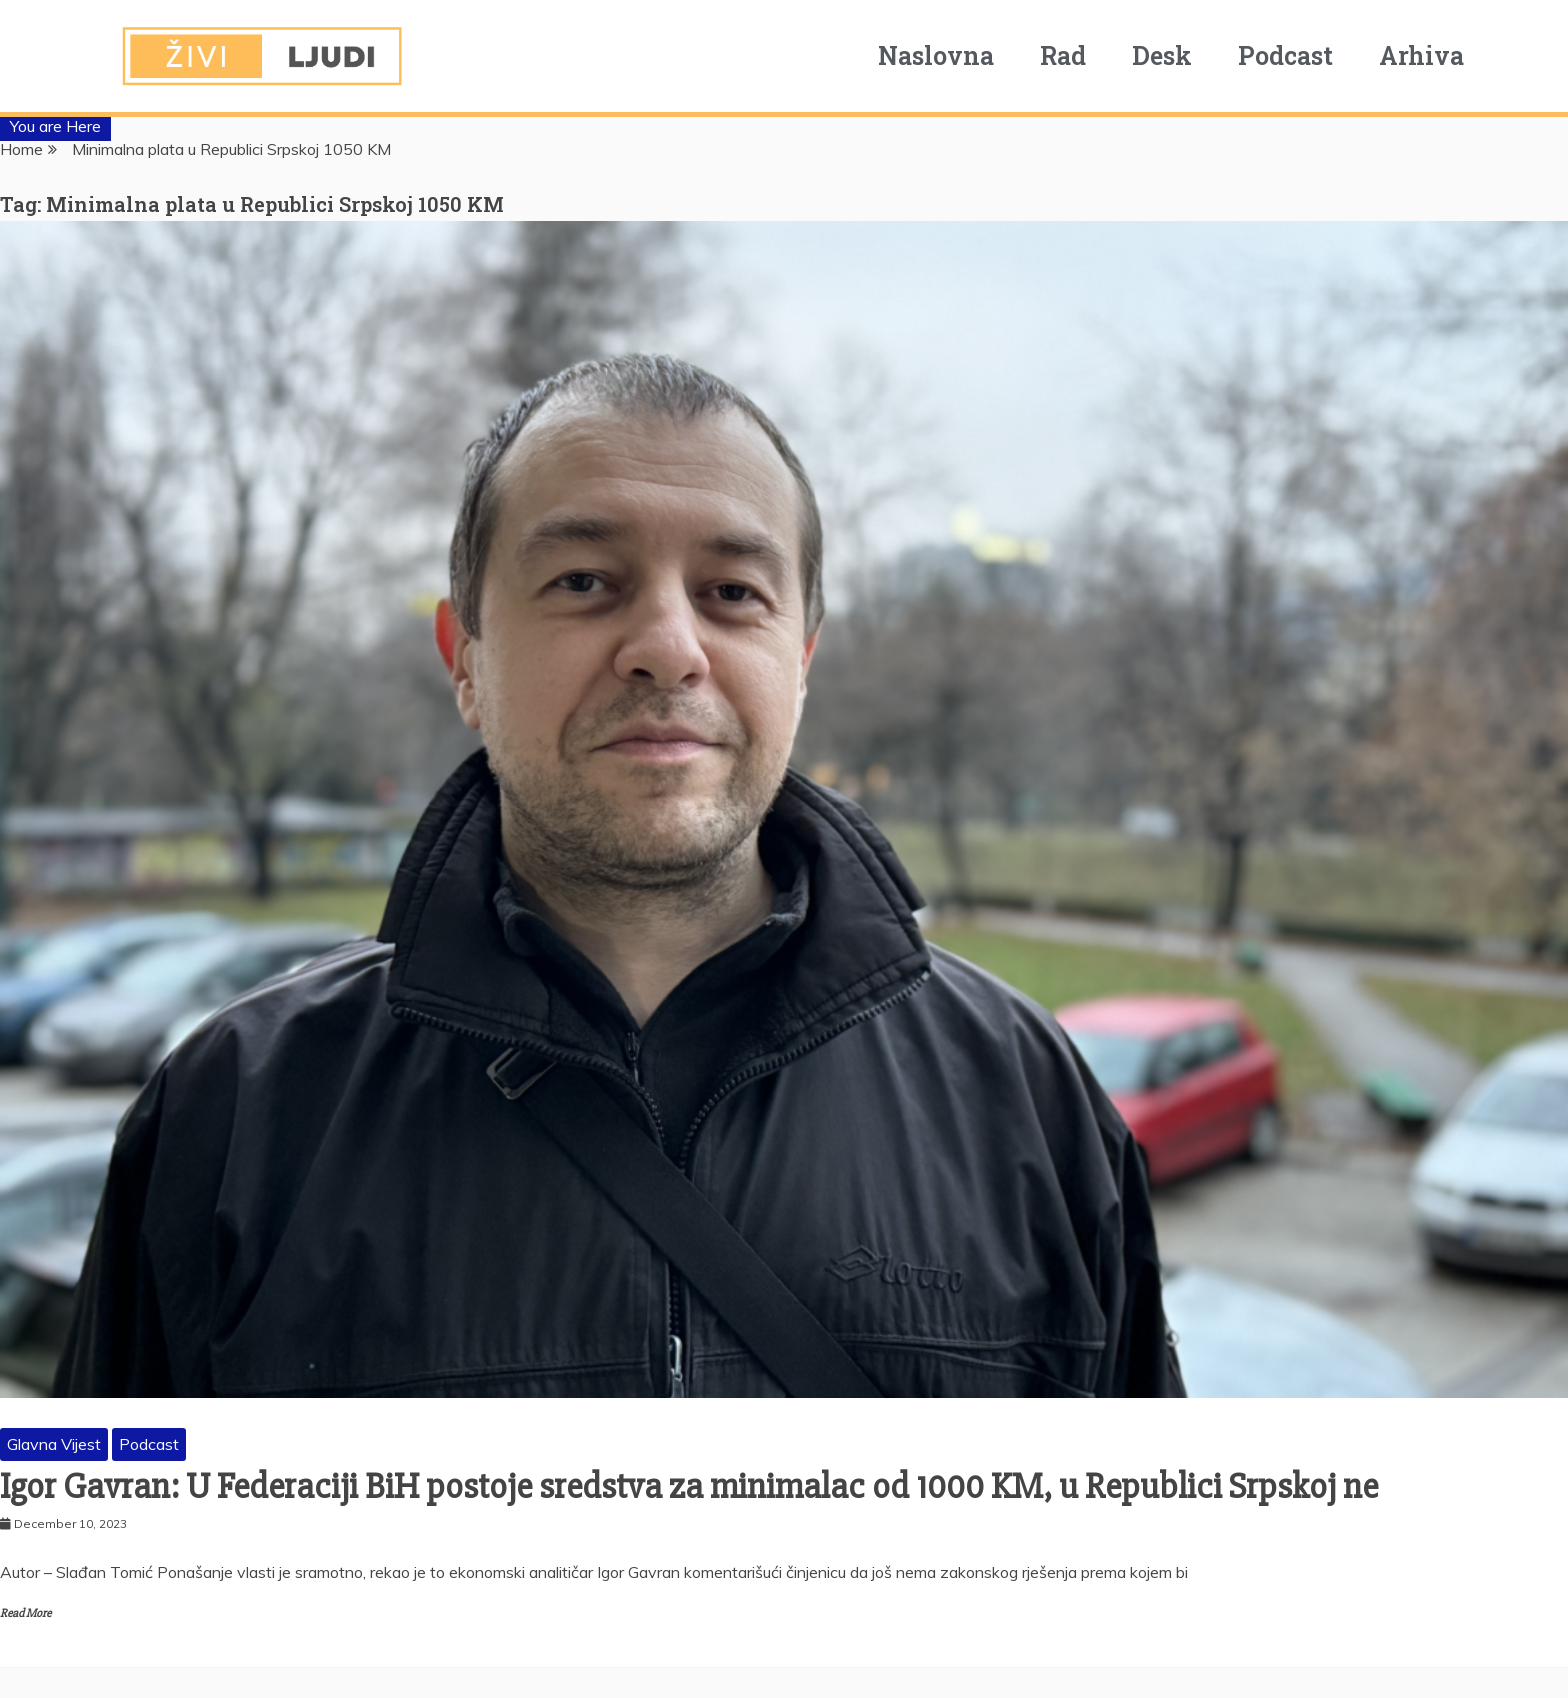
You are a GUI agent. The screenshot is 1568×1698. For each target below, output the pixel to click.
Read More (25, 1613)
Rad (1063, 55)
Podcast (1285, 55)
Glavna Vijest (54, 1444)
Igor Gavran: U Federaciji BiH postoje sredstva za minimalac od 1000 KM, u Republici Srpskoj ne (689, 1487)
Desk (1162, 55)
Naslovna (936, 55)
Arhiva (1421, 55)
